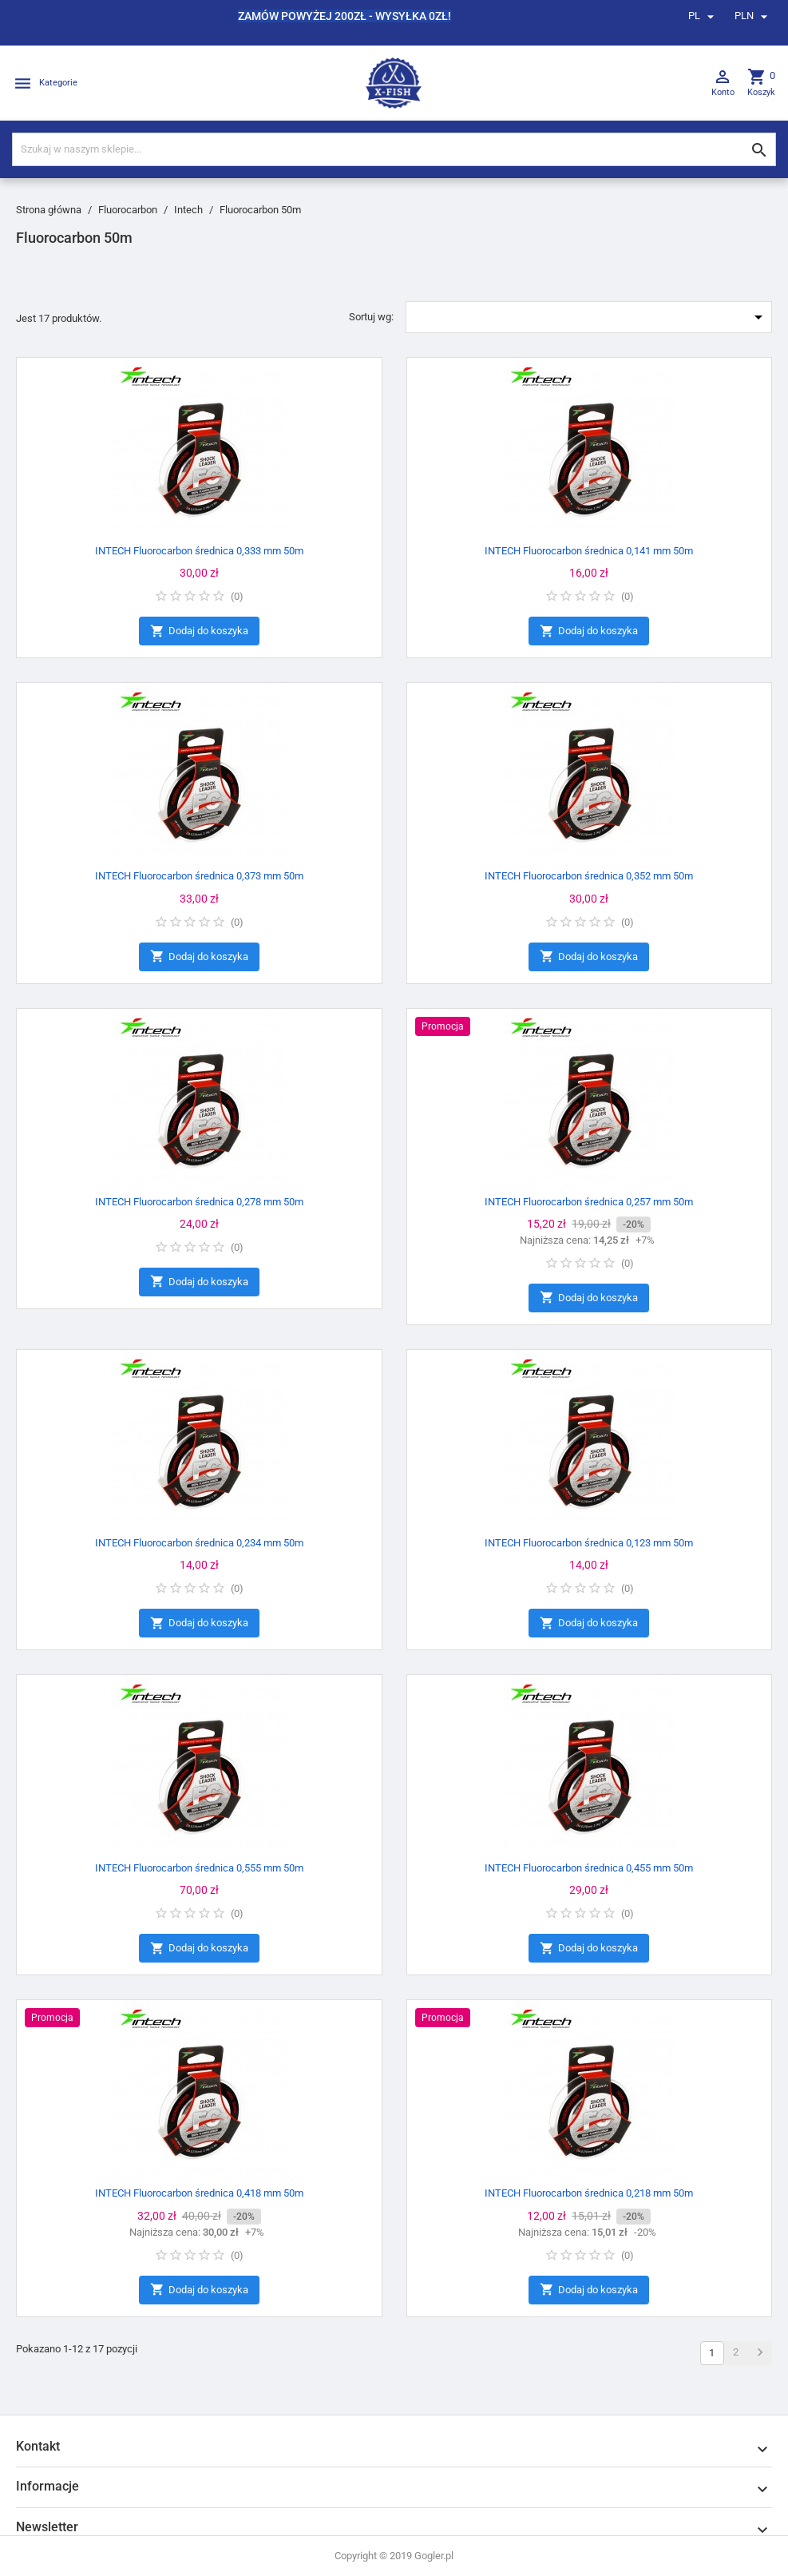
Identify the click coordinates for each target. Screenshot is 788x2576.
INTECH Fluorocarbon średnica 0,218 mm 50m (589, 2193)
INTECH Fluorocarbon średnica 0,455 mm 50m (589, 1868)
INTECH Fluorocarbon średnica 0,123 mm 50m (589, 1543)
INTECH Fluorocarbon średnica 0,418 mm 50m (199, 2193)
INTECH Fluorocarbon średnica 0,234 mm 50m (199, 1543)
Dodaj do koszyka (199, 631)
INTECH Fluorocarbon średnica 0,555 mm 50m (199, 1868)
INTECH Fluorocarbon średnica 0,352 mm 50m (589, 876)
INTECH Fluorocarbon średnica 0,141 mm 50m (589, 551)
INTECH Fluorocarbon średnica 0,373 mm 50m (199, 876)
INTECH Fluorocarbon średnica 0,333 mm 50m (199, 551)
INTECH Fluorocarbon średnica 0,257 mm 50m (589, 1202)
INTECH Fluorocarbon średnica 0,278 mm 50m (199, 1202)
